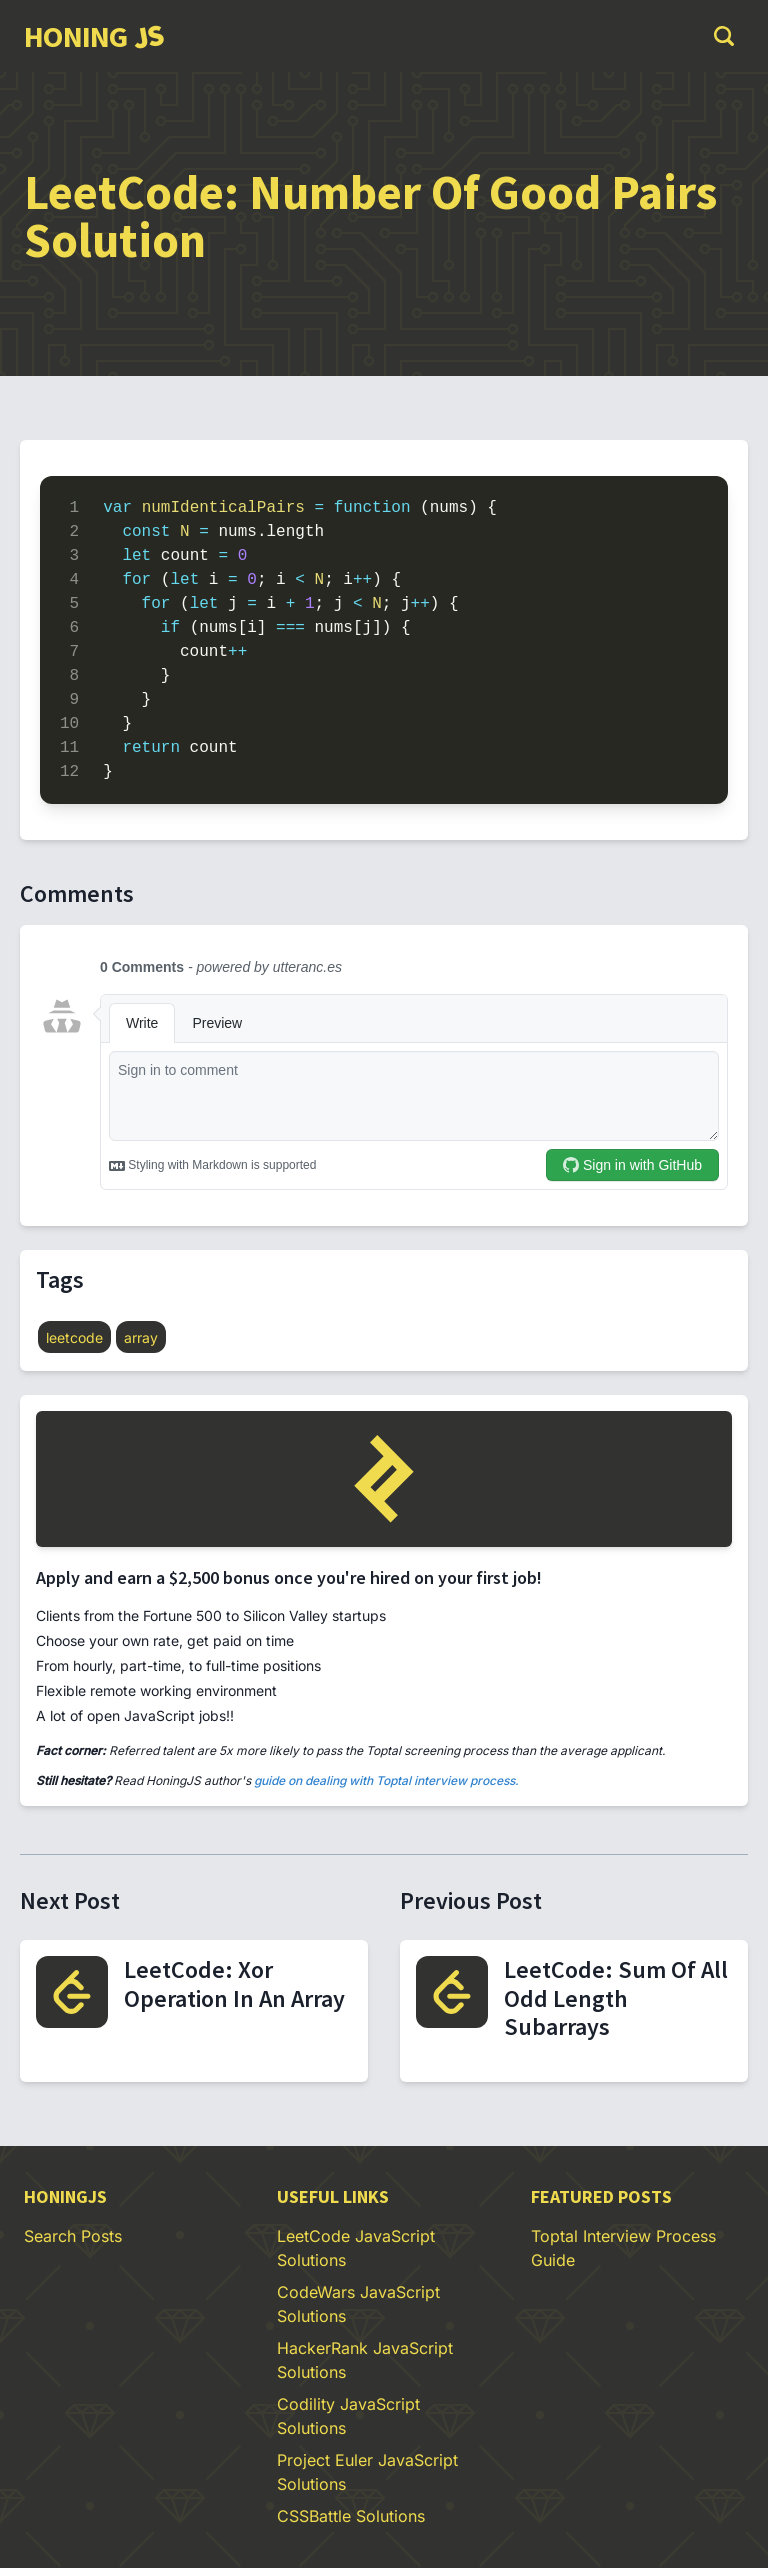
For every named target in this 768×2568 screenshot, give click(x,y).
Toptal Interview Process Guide (623, 2248)
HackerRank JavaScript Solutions (365, 2360)
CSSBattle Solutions (351, 2516)
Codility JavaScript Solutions (348, 2416)
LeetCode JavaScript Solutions (356, 2248)
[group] (93, 36)
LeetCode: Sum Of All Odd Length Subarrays (616, 1998)
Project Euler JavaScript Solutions (367, 2472)
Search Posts (73, 2236)
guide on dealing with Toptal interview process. (386, 1780)
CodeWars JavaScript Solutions (358, 2304)
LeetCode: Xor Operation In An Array (234, 1984)
